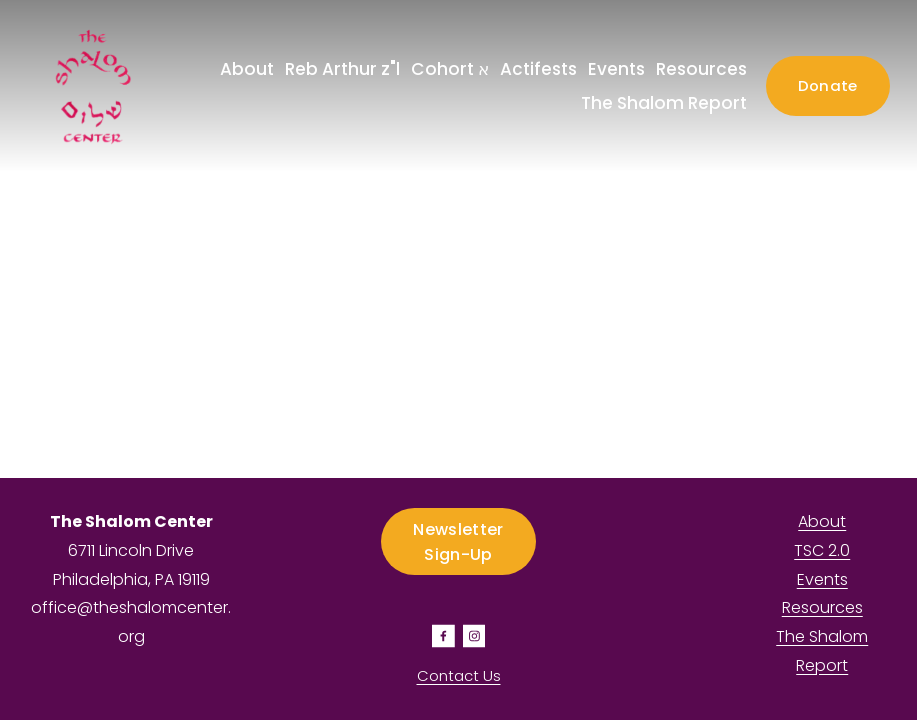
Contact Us (459, 675)
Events (616, 69)
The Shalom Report (664, 103)
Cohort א (450, 69)
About (822, 521)
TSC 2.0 (822, 550)
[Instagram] (474, 636)
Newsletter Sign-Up (458, 542)
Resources (701, 69)
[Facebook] (443, 636)
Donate (828, 85)
